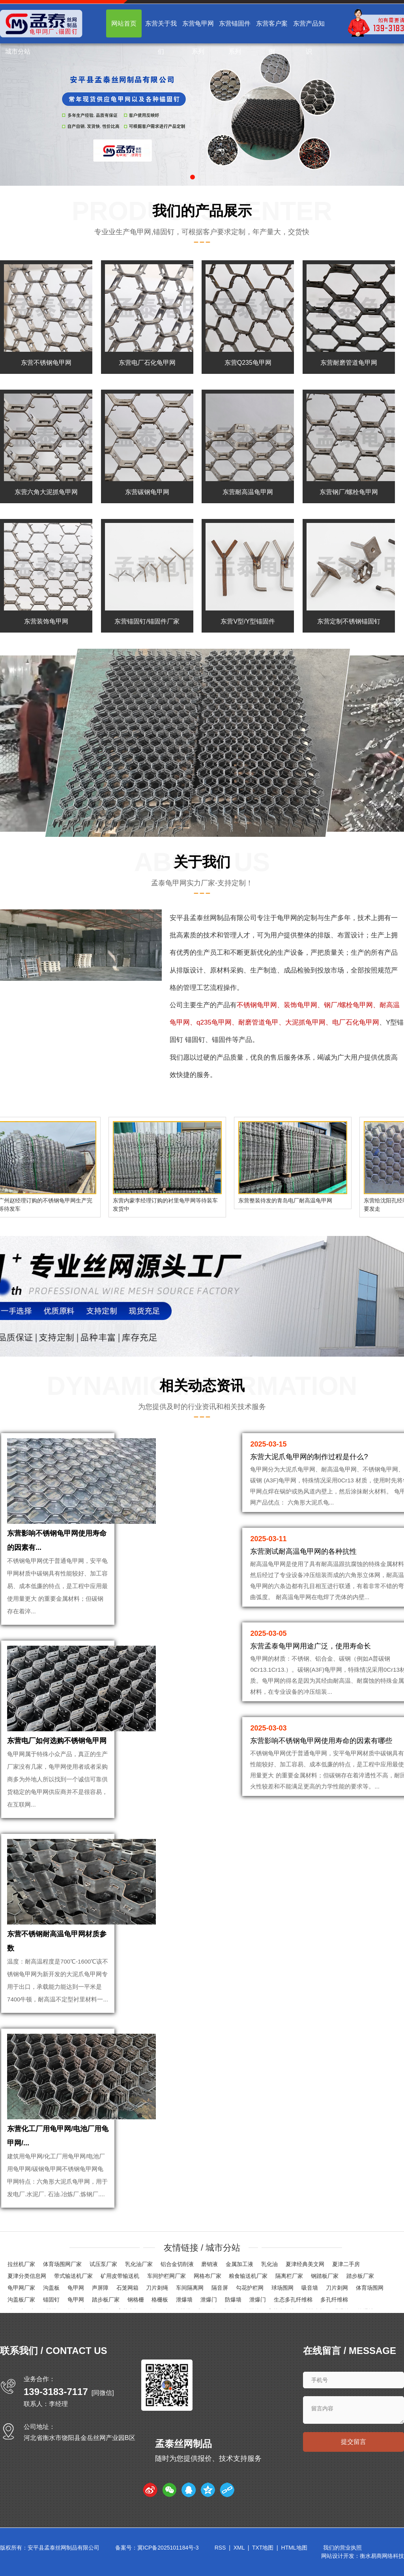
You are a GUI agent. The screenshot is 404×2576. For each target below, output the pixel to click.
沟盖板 (51, 2288)
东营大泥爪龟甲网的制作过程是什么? (309, 1457)
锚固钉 (51, 2299)
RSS (220, 2547)
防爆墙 (233, 2299)
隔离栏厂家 (289, 2276)
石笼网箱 (127, 2288)
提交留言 (353, 2441)
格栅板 (160, 2299)
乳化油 (269, 2264)
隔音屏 (219, 2288)
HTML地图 (294, 2547)
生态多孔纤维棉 (293, 2299)
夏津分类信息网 (26, 2276)
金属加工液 (239, 2264)
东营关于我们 (161, 37)
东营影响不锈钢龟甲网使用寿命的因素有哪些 (321, 1741)
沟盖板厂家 (21, 2299)
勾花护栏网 (250, 2288)
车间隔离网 (190, 2288)
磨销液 (209, 2264)
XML (239, 2547)
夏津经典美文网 (305, 2264)
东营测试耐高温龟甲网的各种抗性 (303, 1551)
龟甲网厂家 (21, 2288)
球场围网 (282, 2288)
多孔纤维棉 (334, 2299)
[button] (192, 177)
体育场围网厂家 (62, 2264)
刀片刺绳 (157, 2288)
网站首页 (124, 23)
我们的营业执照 (342, 2547)
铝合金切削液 (177, 2264)
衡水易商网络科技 (382, 2556)
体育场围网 (369, 2288)
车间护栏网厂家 (166, 2276)
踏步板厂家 (360, 2276)
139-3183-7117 (56, 2391)
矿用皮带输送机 (120, 2276)
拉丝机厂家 (21, 2264)
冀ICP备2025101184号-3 (168, 2547)
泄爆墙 (184, 2299)
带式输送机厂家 (73, 2276)
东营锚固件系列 (235, 37)
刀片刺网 (337, 2288)
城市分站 (17, 51)
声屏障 (100, 2288)
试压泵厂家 (103, 2264)
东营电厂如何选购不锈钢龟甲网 (57, 1741)
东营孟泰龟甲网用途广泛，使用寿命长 (310, 1646)
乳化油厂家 (139, 2264)
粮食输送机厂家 (248, 2276)
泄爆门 (208, 2299)
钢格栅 (135, 2299)
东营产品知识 (309, 37)
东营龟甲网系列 (198, 37)
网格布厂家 (207, 2276)
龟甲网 (287, 918)
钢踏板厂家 (325, 2276)
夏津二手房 (346, 2264)
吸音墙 (309, 2288)
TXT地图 (262, 2547)
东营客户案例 (272, 37)
